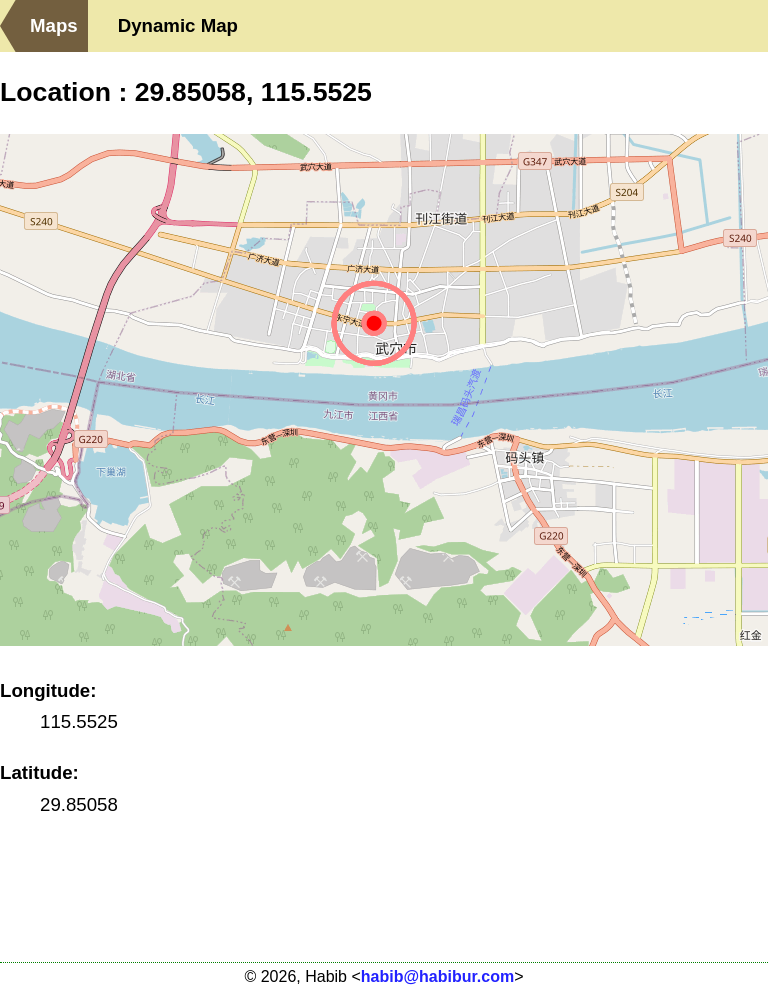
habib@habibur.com (437, 976)
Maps (54, 25)
